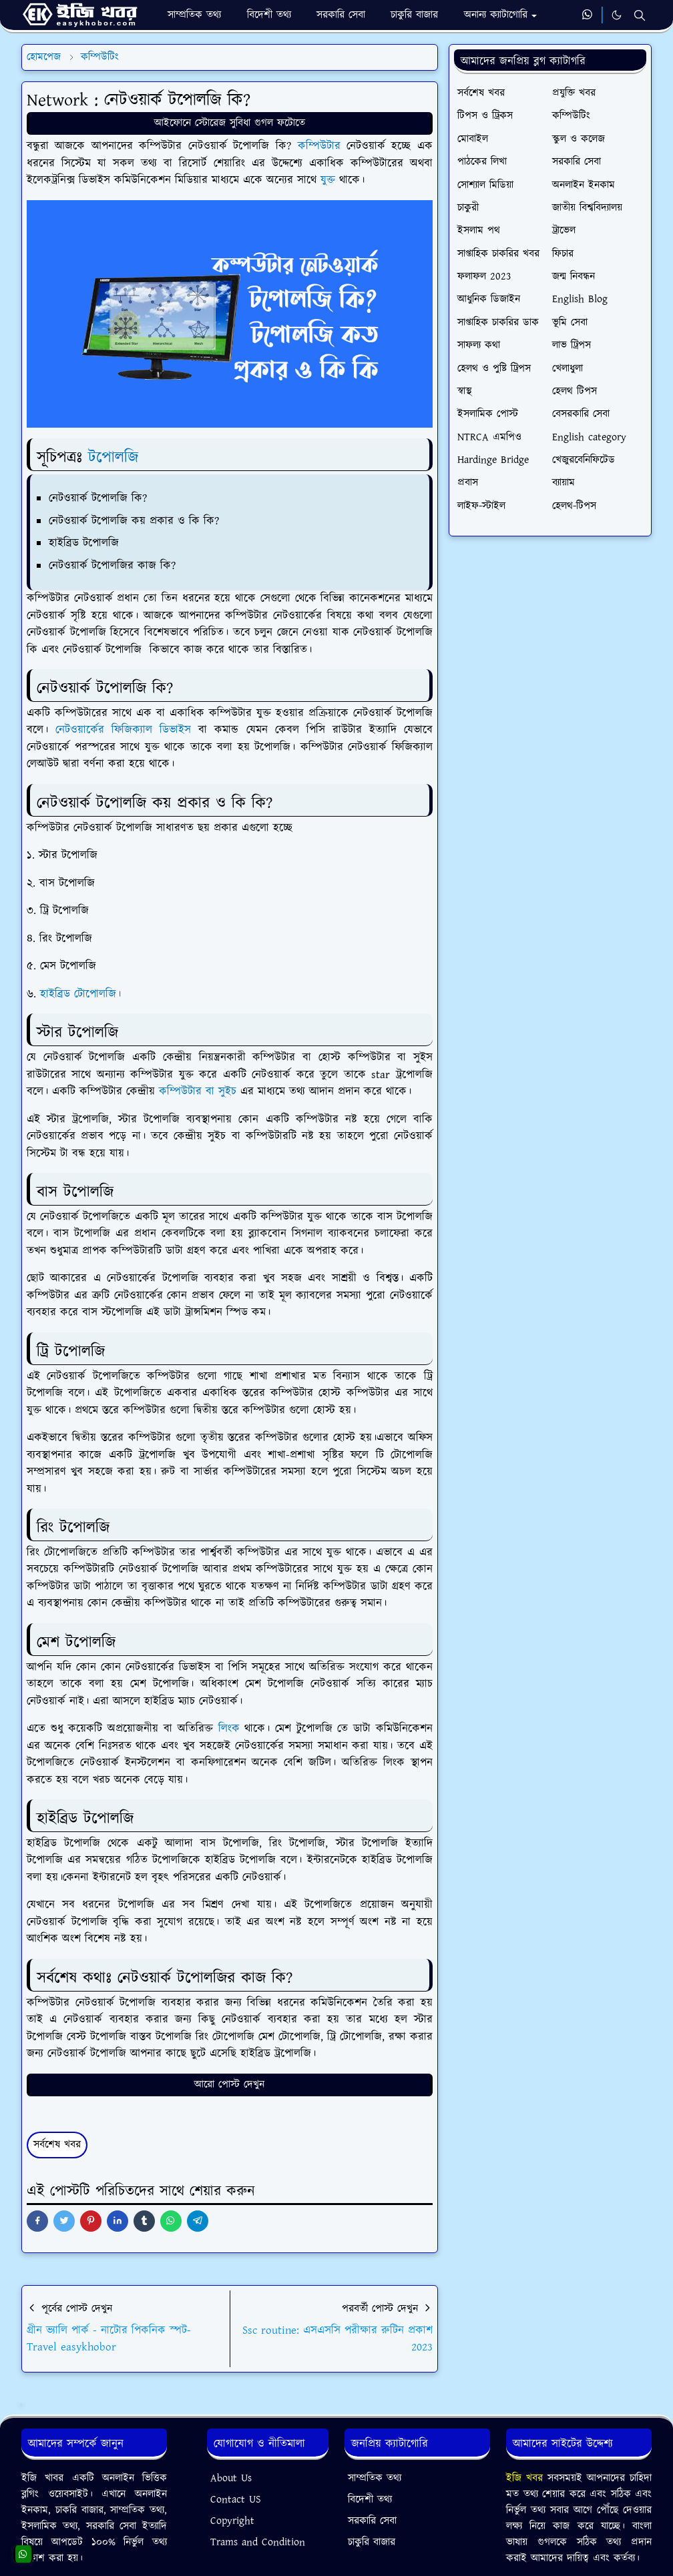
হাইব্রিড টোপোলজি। (80, 994)
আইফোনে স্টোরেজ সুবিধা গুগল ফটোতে (229, 123)
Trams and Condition (257, 2542)
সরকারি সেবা (372, 2521)
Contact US (235, 2499)
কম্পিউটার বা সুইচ (197, 1092)
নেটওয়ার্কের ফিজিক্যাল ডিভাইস (123, 730)
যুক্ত (329, 180)
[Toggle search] (640, 15)
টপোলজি (113, 457)
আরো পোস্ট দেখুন (229, 2084)
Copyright (232, 2521)
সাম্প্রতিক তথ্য (374, 2478)
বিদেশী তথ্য (370, 2499)
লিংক (231, 1729)
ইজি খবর (526, 2478)
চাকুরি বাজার (371, 2542)
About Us (231, 2478)
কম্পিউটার (322, 146)
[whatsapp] (588, 15)
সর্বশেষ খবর (57, 2144)
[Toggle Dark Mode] (617, 15)
